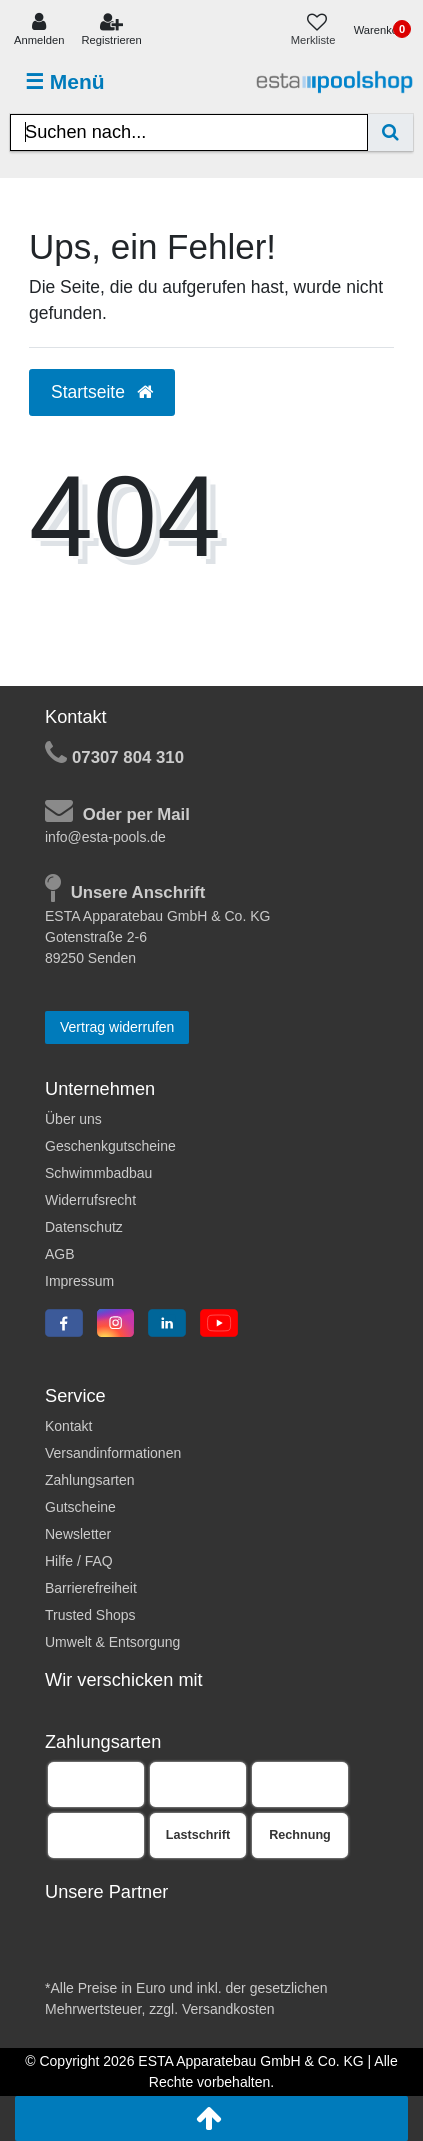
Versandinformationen (113, 1453)
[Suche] (390, 132)
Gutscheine (80, 1507)
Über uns (73, 1119)
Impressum (79, 1281)
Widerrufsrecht (90, 1200)
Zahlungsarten (90, 1480)
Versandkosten (228, 2009)
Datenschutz (84, 1227)
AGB (60, 1254)
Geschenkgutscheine (110, 1146)
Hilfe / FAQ (79, 1561)
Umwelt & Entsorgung (112, 1642)
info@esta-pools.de (105, 837)
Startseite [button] (102, 392)
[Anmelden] (39, 30)
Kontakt (68, 1426)
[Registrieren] (112, 30)
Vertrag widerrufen (117, 1027)
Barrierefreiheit (91, 1588)
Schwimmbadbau (98, 1173)
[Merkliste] (317, 30)
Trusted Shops (90, 1615)
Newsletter (78, 1534)
